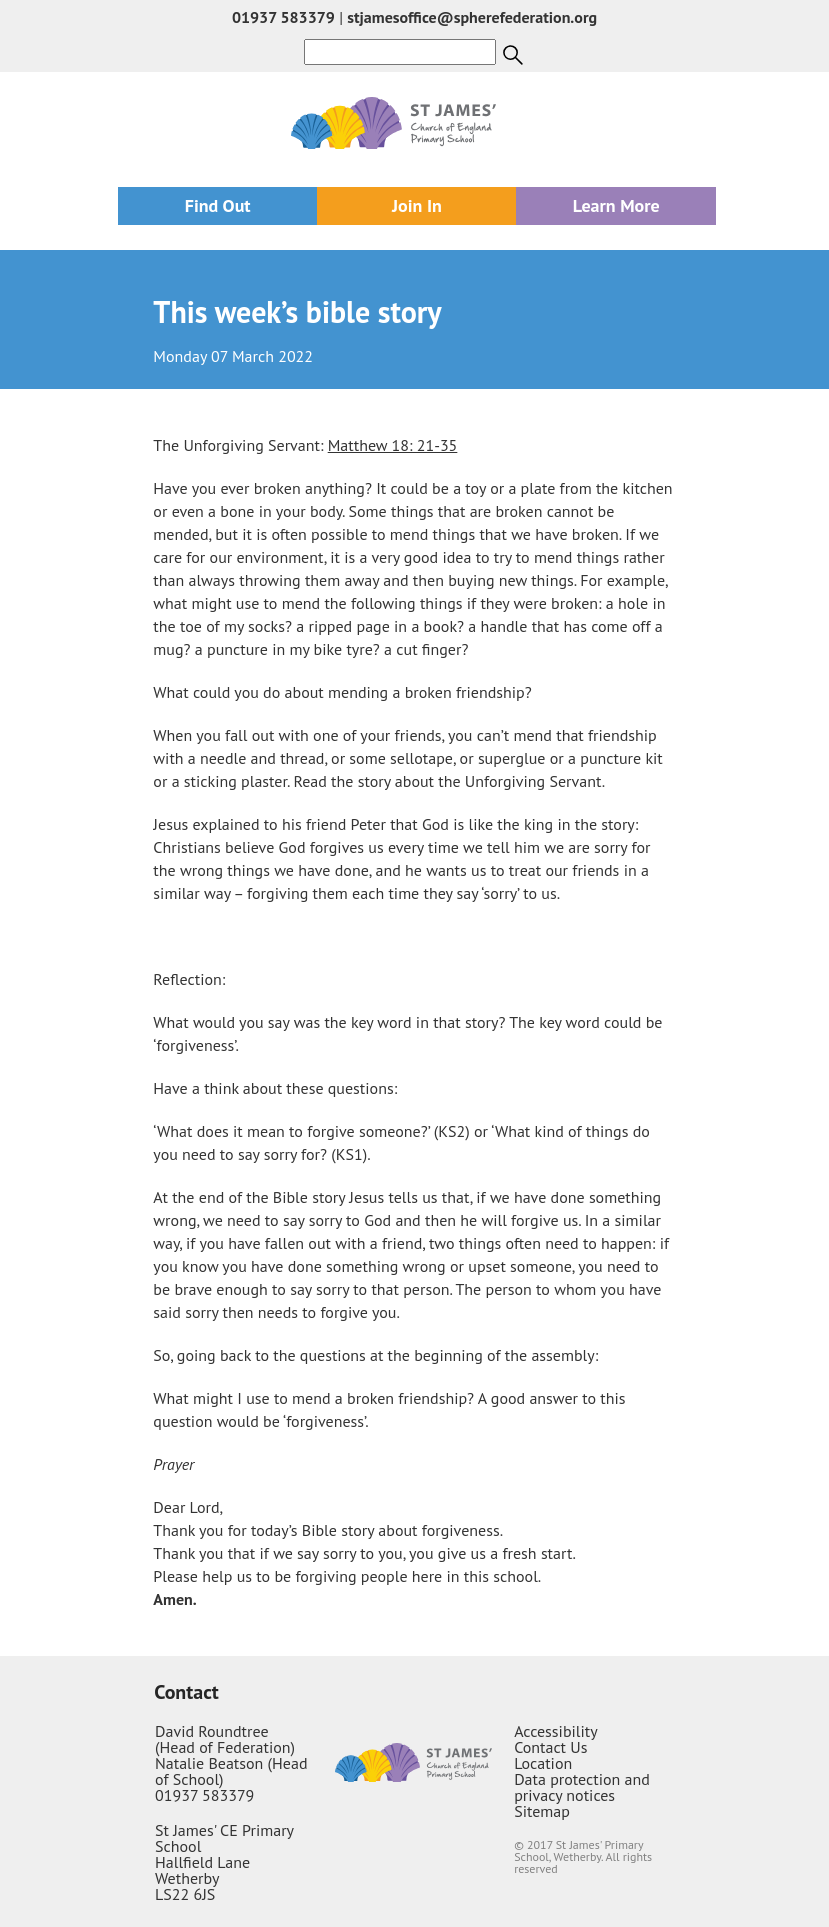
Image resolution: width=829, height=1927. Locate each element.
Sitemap (542, 1811)
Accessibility (556, 1731)
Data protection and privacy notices (582, 1787)
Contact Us (550, 1747)
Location (543, 1763)
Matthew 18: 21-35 (393, 445)
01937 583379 (283, 17)
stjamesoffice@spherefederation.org (472, 17)
